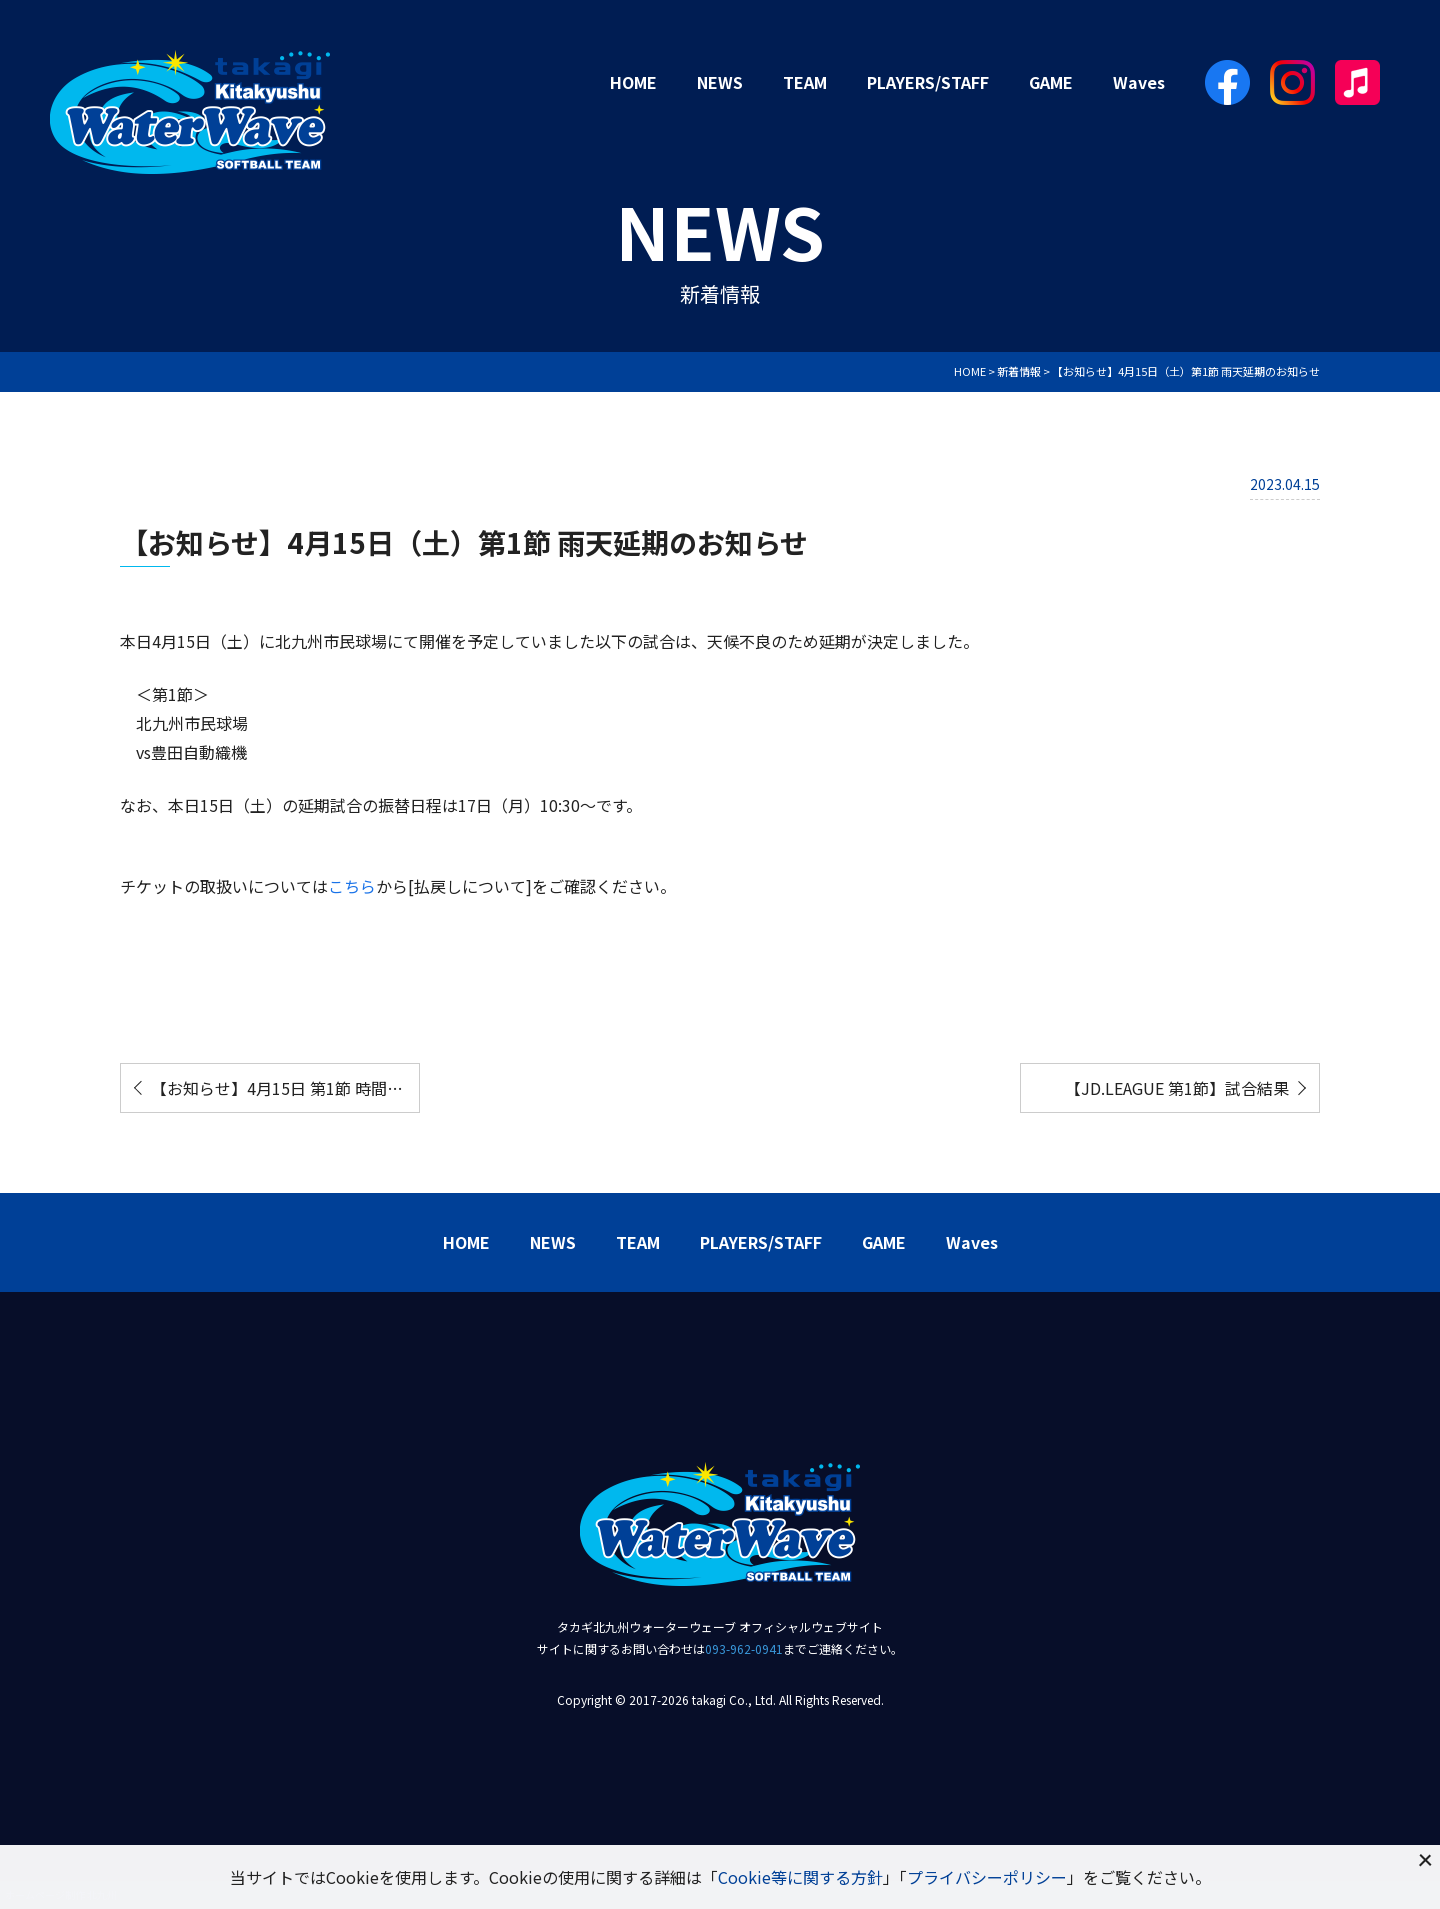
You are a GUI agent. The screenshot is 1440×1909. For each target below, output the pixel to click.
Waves (1139, 82)
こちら (352, 886)
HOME (633, 82)
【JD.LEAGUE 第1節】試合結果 (1177, 1088)
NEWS (720, 82)
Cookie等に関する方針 (800, 1877)
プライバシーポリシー (987, 1877)
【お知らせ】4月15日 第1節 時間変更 (285, 1088)
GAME (1051, 82)
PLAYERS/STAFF (928, 82)
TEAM (805, 82)
